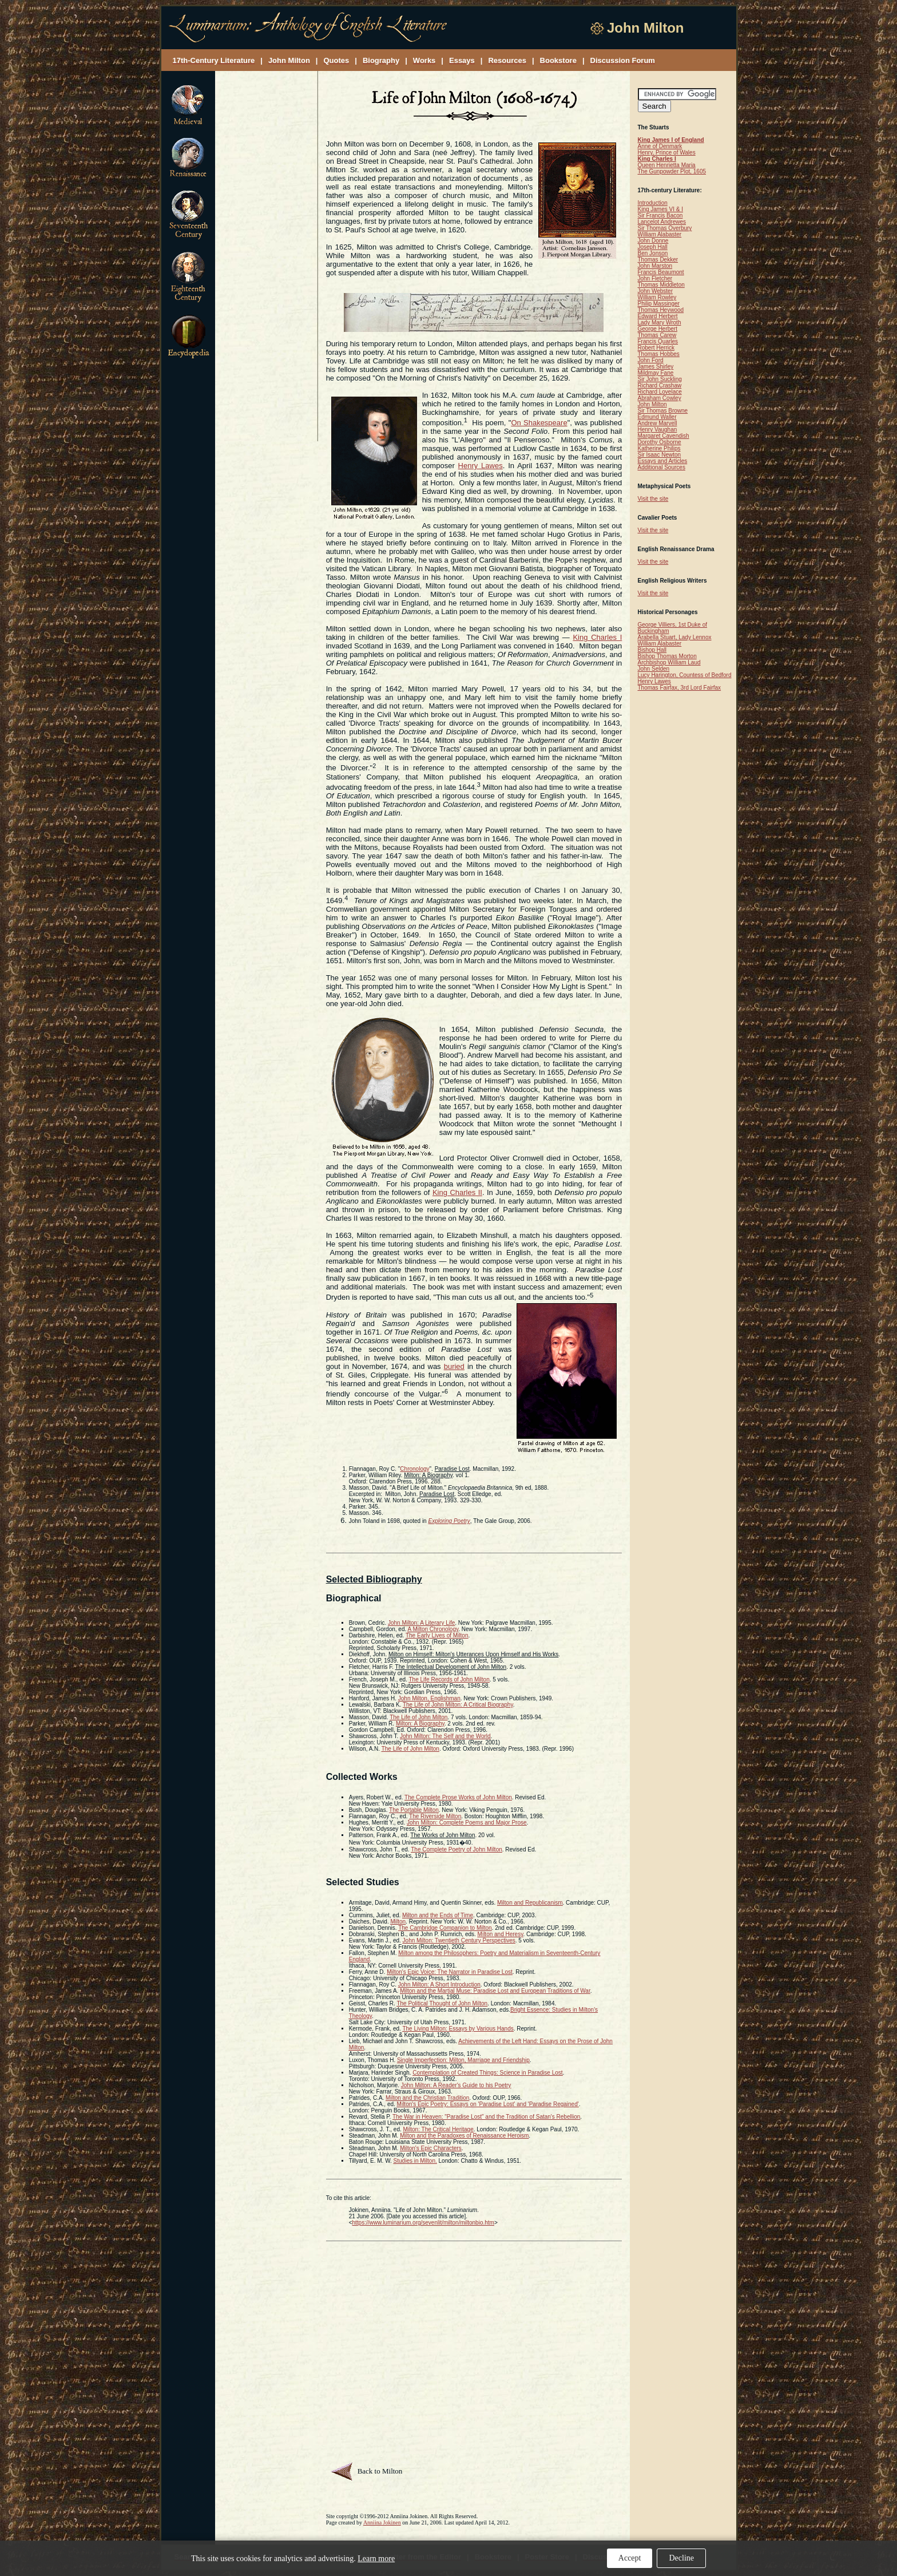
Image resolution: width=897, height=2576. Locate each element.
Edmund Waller (657, 417)
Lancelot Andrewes (662, 222)
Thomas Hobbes (659, 354)
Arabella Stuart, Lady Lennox (675, 637)
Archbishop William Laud (669, 662)
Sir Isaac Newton (659, 455)
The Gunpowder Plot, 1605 (672, 171)
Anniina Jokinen (382, 2522)
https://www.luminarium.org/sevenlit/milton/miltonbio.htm (423, 2222)
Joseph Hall (653, 247)
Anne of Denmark (660, 146)
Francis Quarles (658, 341)
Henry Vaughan (657, 429)
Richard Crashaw (660, 385)
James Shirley (656, 366)
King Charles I (597, 637)
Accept (629, 2558)
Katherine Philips (659, 448)
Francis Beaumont (661, 272)
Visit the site (653, 499)
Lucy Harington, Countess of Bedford (685, 675)
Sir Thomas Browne (663, 410)
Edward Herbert (658, 316)
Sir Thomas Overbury (665, 228)
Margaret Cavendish (663, 436)
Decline (681, 2558)
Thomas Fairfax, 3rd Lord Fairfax (679, 687)
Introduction (653, 203)
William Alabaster (660, 234)
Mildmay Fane (656, 373)
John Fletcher (655, 278)
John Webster (655, 291)
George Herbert (657, 329)
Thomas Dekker (658, 259)
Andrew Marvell (657, 423)
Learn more (376, 2558)
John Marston (655, 266)
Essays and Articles (663, 461)
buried (454, 1366)
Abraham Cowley (659, 398)
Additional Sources (661, 467)
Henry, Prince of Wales (667, 152)
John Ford (651, 360)
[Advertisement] (266, 257)
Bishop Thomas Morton (667, 656)
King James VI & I (660, 209)
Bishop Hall (652, 650)
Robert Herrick (656, 348)
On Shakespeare (539, 422)
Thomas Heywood (661, 310)
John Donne (653, 241)
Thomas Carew (657, 335)
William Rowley (657, 297)
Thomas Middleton (661, 285)
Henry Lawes (480, 465)
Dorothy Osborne (659, 442)
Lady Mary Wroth (659, 322)
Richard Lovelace (660, 392)
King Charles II (457, 1192)
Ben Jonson (653, 253)
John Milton (652, 404)
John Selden (654, 669)
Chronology (414, 1469)
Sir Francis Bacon (660, 215)
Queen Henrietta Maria (667, 165)
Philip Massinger (659, 303)
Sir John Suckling (660, 379)
